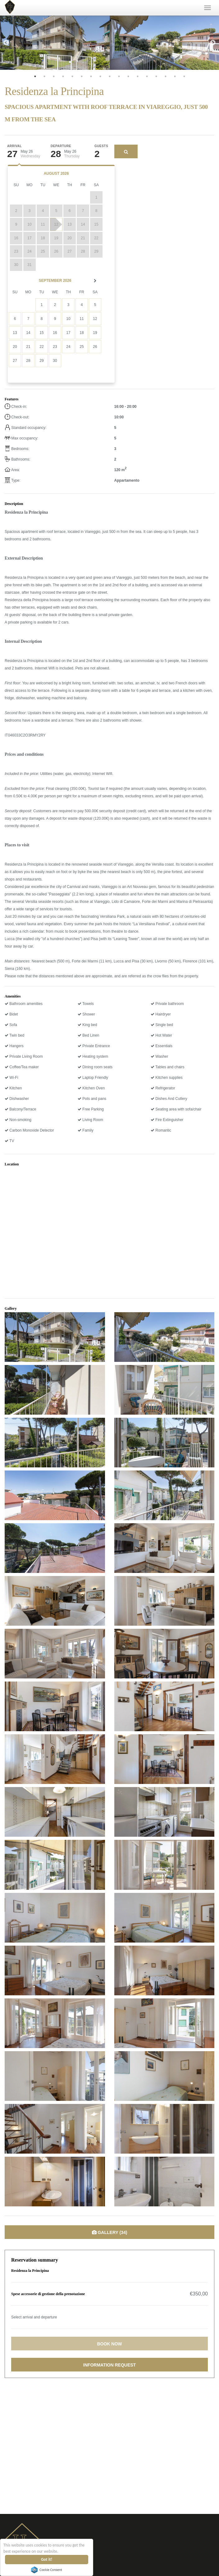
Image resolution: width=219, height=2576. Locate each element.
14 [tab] (156, 76)
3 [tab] (54, 76)
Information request (109, 2364)
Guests (101, 146)
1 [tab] (35, 76)
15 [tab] (165, 76)
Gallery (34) (109, 2232)
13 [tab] (147, 76)
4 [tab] (63, 76)
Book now (109, 2343)
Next (213, 43)
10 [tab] (119, 76)
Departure (61, 146)
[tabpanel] (55, 43)
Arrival (14, 146)
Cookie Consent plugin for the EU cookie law (46, 2569)
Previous (6, 43)
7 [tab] (91, 76)
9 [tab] (110, 76)
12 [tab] (138, 76)
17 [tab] (184, 76)
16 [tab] (175, 76)
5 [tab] (72, 76)
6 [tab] (82, 76)
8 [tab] (100, 76)
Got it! (46, 2559)
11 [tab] (128, 76)
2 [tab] (44, 76)
